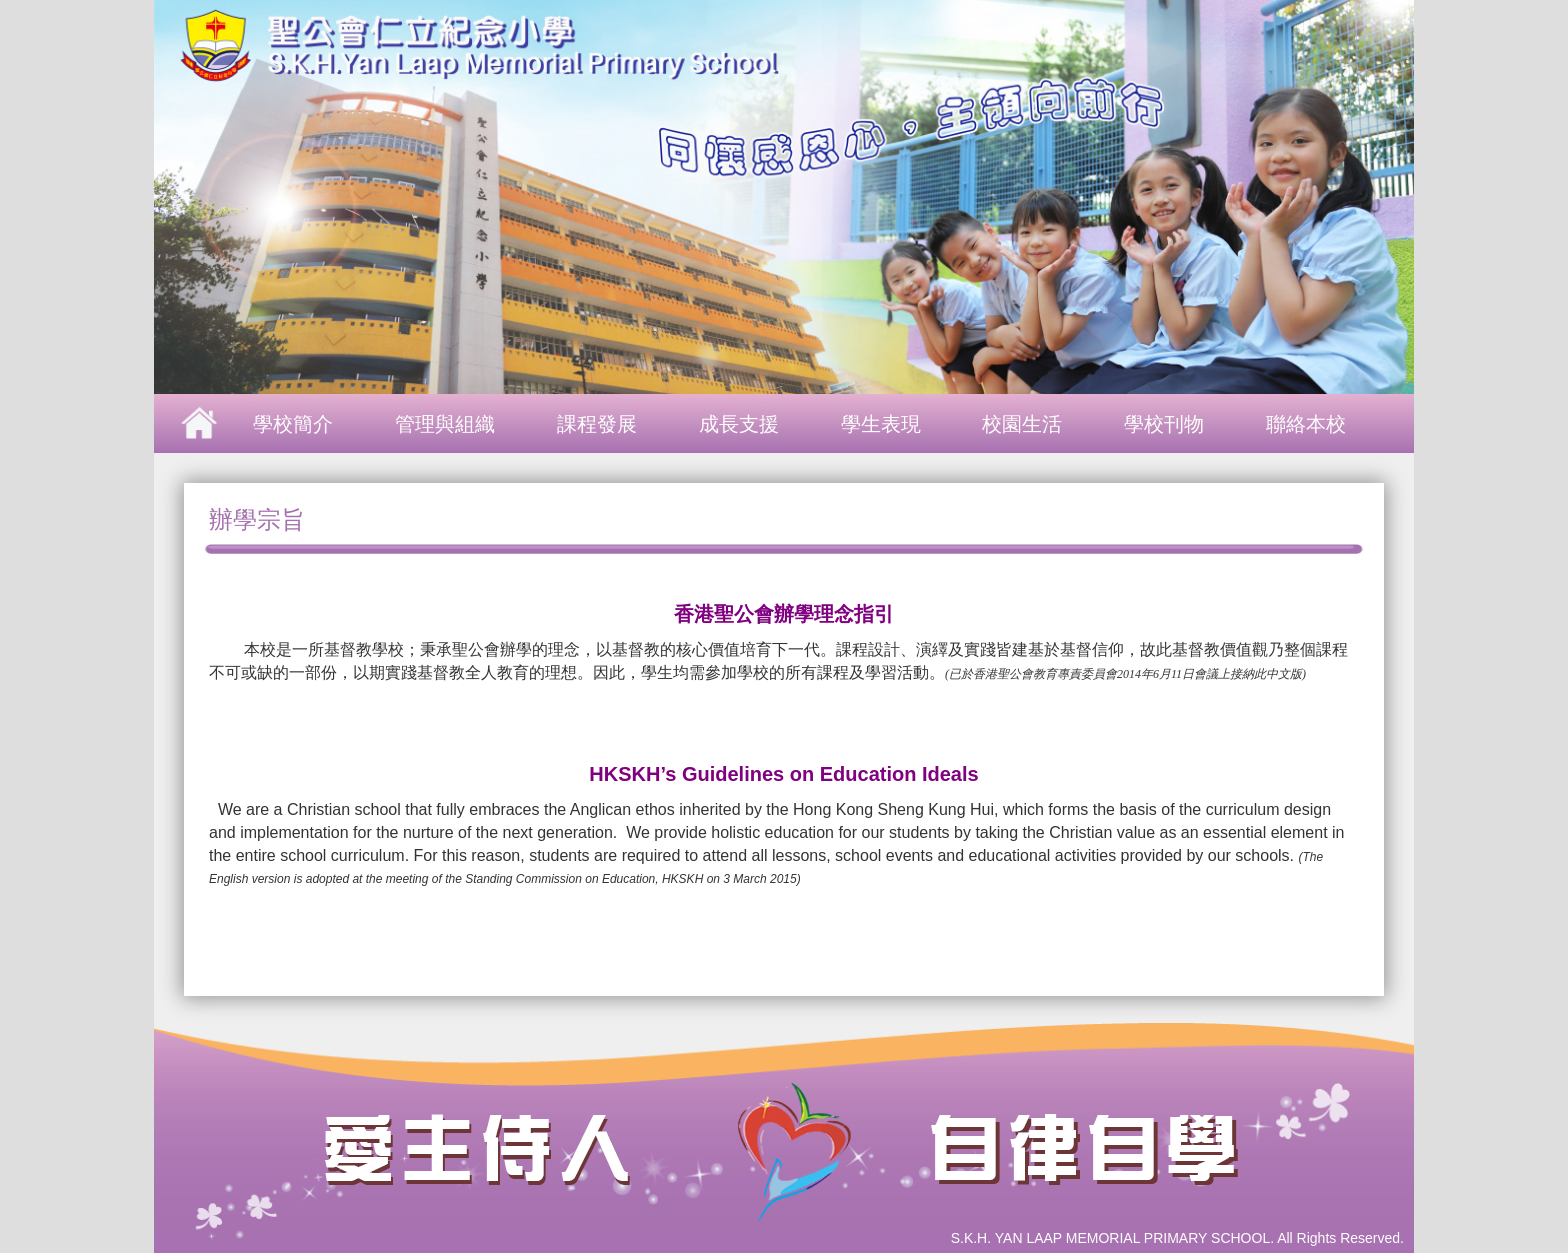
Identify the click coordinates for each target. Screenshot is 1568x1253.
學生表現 (881, 424)
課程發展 (597, 424)
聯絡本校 (1306, 424)
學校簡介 (293, 424)
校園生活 (1022, 424)
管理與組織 (445, 424)
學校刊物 (1164, 424)
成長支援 (739, 424)
